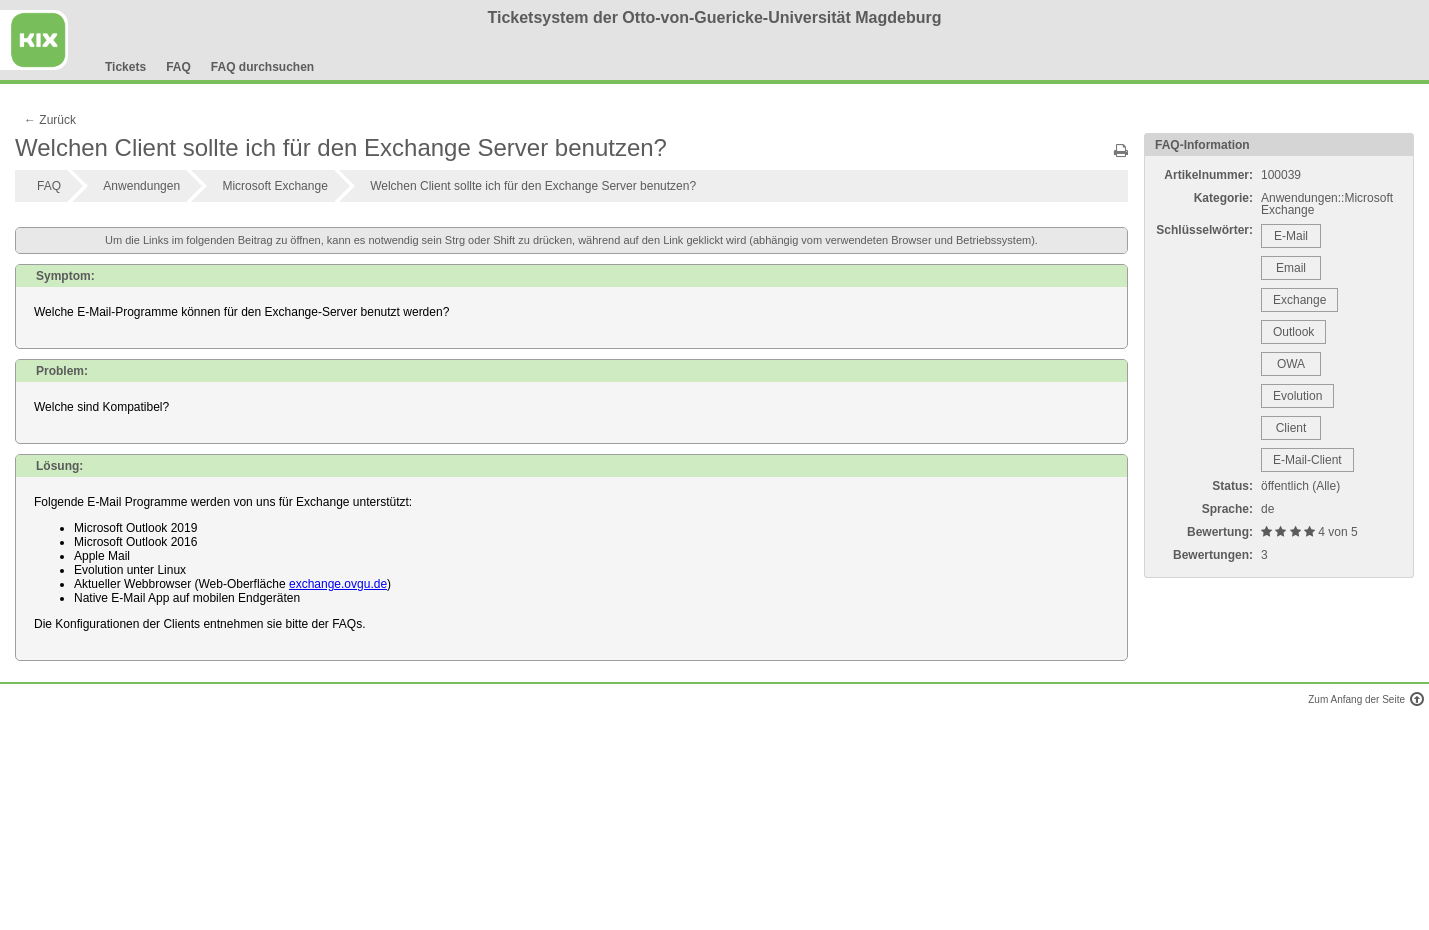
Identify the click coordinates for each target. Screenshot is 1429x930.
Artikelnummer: (1208, 175)
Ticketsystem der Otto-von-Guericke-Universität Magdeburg (714, 17)
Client (1291, 428)
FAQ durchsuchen (262, 67)
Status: (1232, 486)
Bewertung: (1220, 532)
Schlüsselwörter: (1204, 230)
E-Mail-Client (1307, 460)
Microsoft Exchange (274, 186)
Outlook (1293, 332)
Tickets (125, 67)
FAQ (178, 67)
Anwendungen (141, 186)
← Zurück (50, 120)
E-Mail (1291, 236)
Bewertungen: (1213, 555)
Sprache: (1227, 509)
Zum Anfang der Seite (1363, 699)
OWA (1291, 364)
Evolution (1297, 396)
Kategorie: (1223, 198)
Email (1291, 268)
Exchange (1299, 300)
